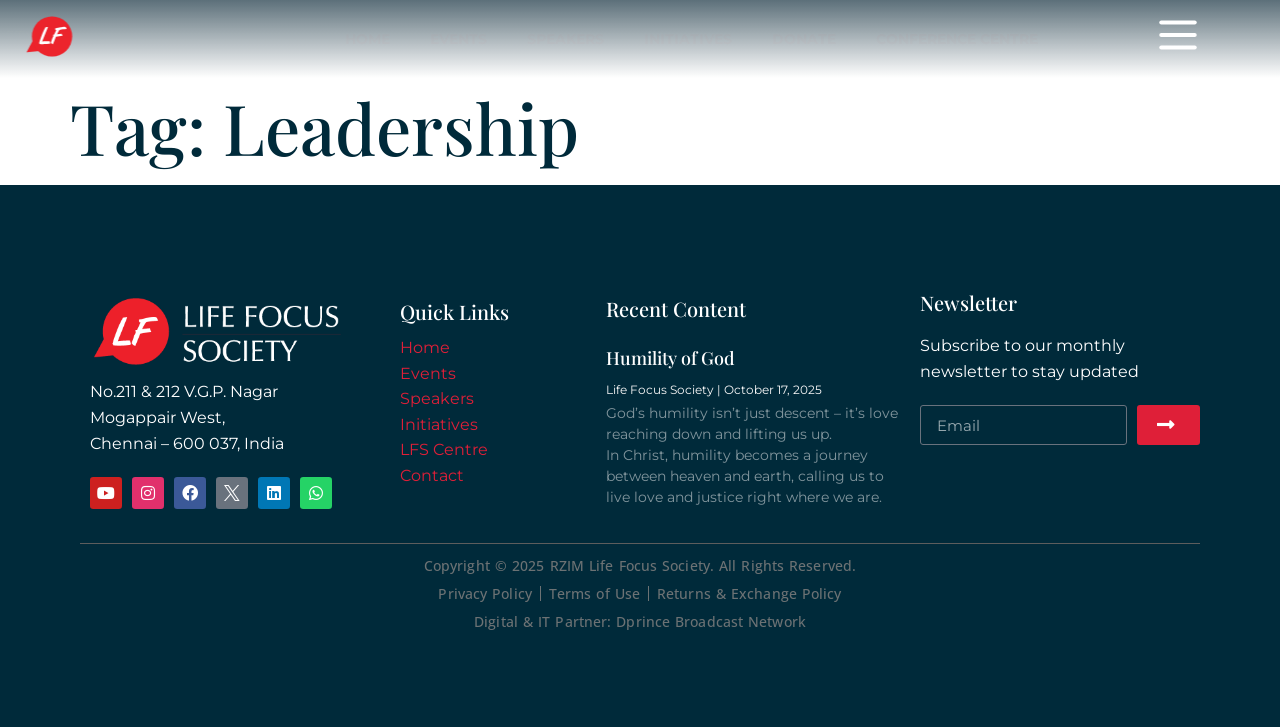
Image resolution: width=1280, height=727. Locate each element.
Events (458, 39)
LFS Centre (444, 449)
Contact (432, 475)
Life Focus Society (101, 38)
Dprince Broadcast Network (711, 621)
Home (367, 39)
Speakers (565, 39)
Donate (804, 39)
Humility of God (670, 358)
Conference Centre (957, 39)
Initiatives (688, 39)
